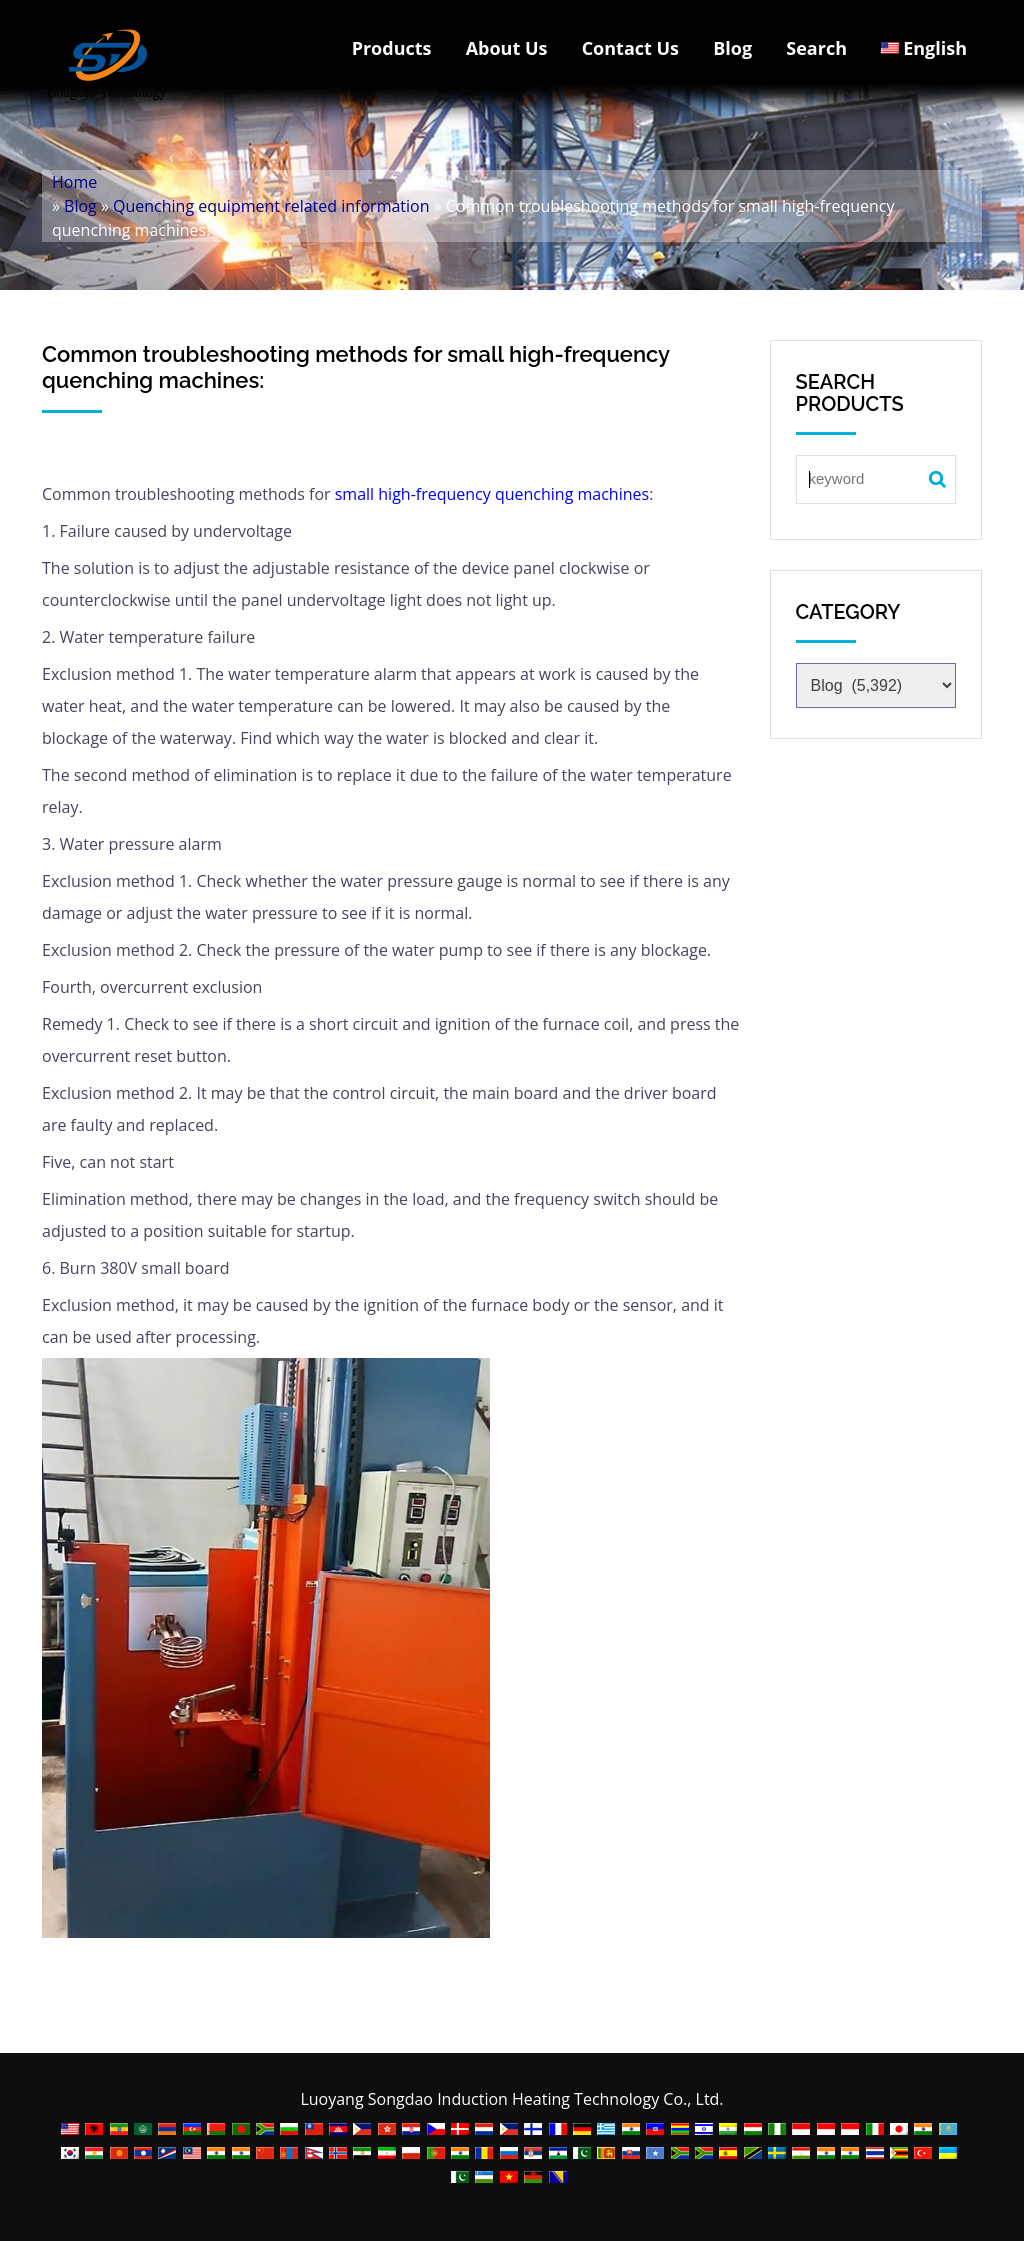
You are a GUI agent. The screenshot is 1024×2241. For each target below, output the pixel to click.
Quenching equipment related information (271, 206)
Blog (732, 48)
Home (74, 182)
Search (816, 48)
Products (392, 48)
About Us (507, 48)
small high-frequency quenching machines (492, 494)
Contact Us (630, 48)
